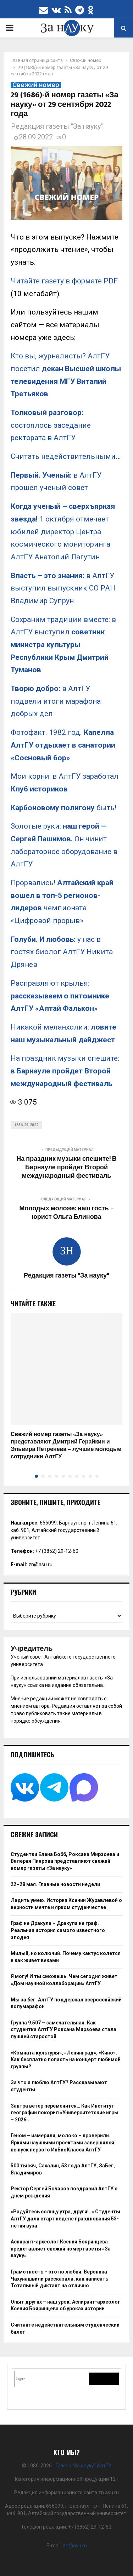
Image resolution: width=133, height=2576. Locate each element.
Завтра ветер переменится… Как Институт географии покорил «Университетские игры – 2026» (64, 2112)
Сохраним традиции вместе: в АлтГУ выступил (63, 644)
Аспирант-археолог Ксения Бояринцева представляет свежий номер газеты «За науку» (61, 2248)
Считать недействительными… (66, 456)
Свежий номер (35, 85)
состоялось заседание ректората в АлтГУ (51, 425)
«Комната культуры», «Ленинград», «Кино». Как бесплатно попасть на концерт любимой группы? (66, 2059)
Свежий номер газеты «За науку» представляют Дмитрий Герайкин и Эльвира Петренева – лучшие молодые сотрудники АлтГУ (66, 1445)
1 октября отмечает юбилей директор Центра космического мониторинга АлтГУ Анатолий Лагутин (63, 531)
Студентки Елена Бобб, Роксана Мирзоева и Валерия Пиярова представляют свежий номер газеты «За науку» (65, 1861)
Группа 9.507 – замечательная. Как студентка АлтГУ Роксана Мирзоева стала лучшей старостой (63, 2029)
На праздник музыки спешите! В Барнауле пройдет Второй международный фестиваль (66, 1167)
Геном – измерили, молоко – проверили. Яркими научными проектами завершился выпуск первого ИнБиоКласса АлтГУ (62, 2142)
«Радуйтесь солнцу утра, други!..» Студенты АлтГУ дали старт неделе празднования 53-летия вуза (65, 2218)
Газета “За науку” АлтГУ (83, 2465)
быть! (63, 807)
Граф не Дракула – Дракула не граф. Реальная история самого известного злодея (58, 1930)
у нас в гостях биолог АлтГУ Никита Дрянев (62, 952)
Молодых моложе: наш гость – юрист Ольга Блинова (66, 1212)
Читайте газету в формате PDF (64, 281)
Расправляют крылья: (60, 996)
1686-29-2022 (26, 1125)
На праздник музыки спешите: (65, 1071)
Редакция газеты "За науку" (57, 126)
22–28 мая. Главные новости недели (55, 1884)
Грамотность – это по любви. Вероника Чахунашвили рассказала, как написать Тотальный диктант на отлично (59, 2278)
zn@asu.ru (40, 1564)
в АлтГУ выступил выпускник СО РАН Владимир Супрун (63, 588)
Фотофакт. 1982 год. (63, 745)
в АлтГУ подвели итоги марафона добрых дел (56, 701)
